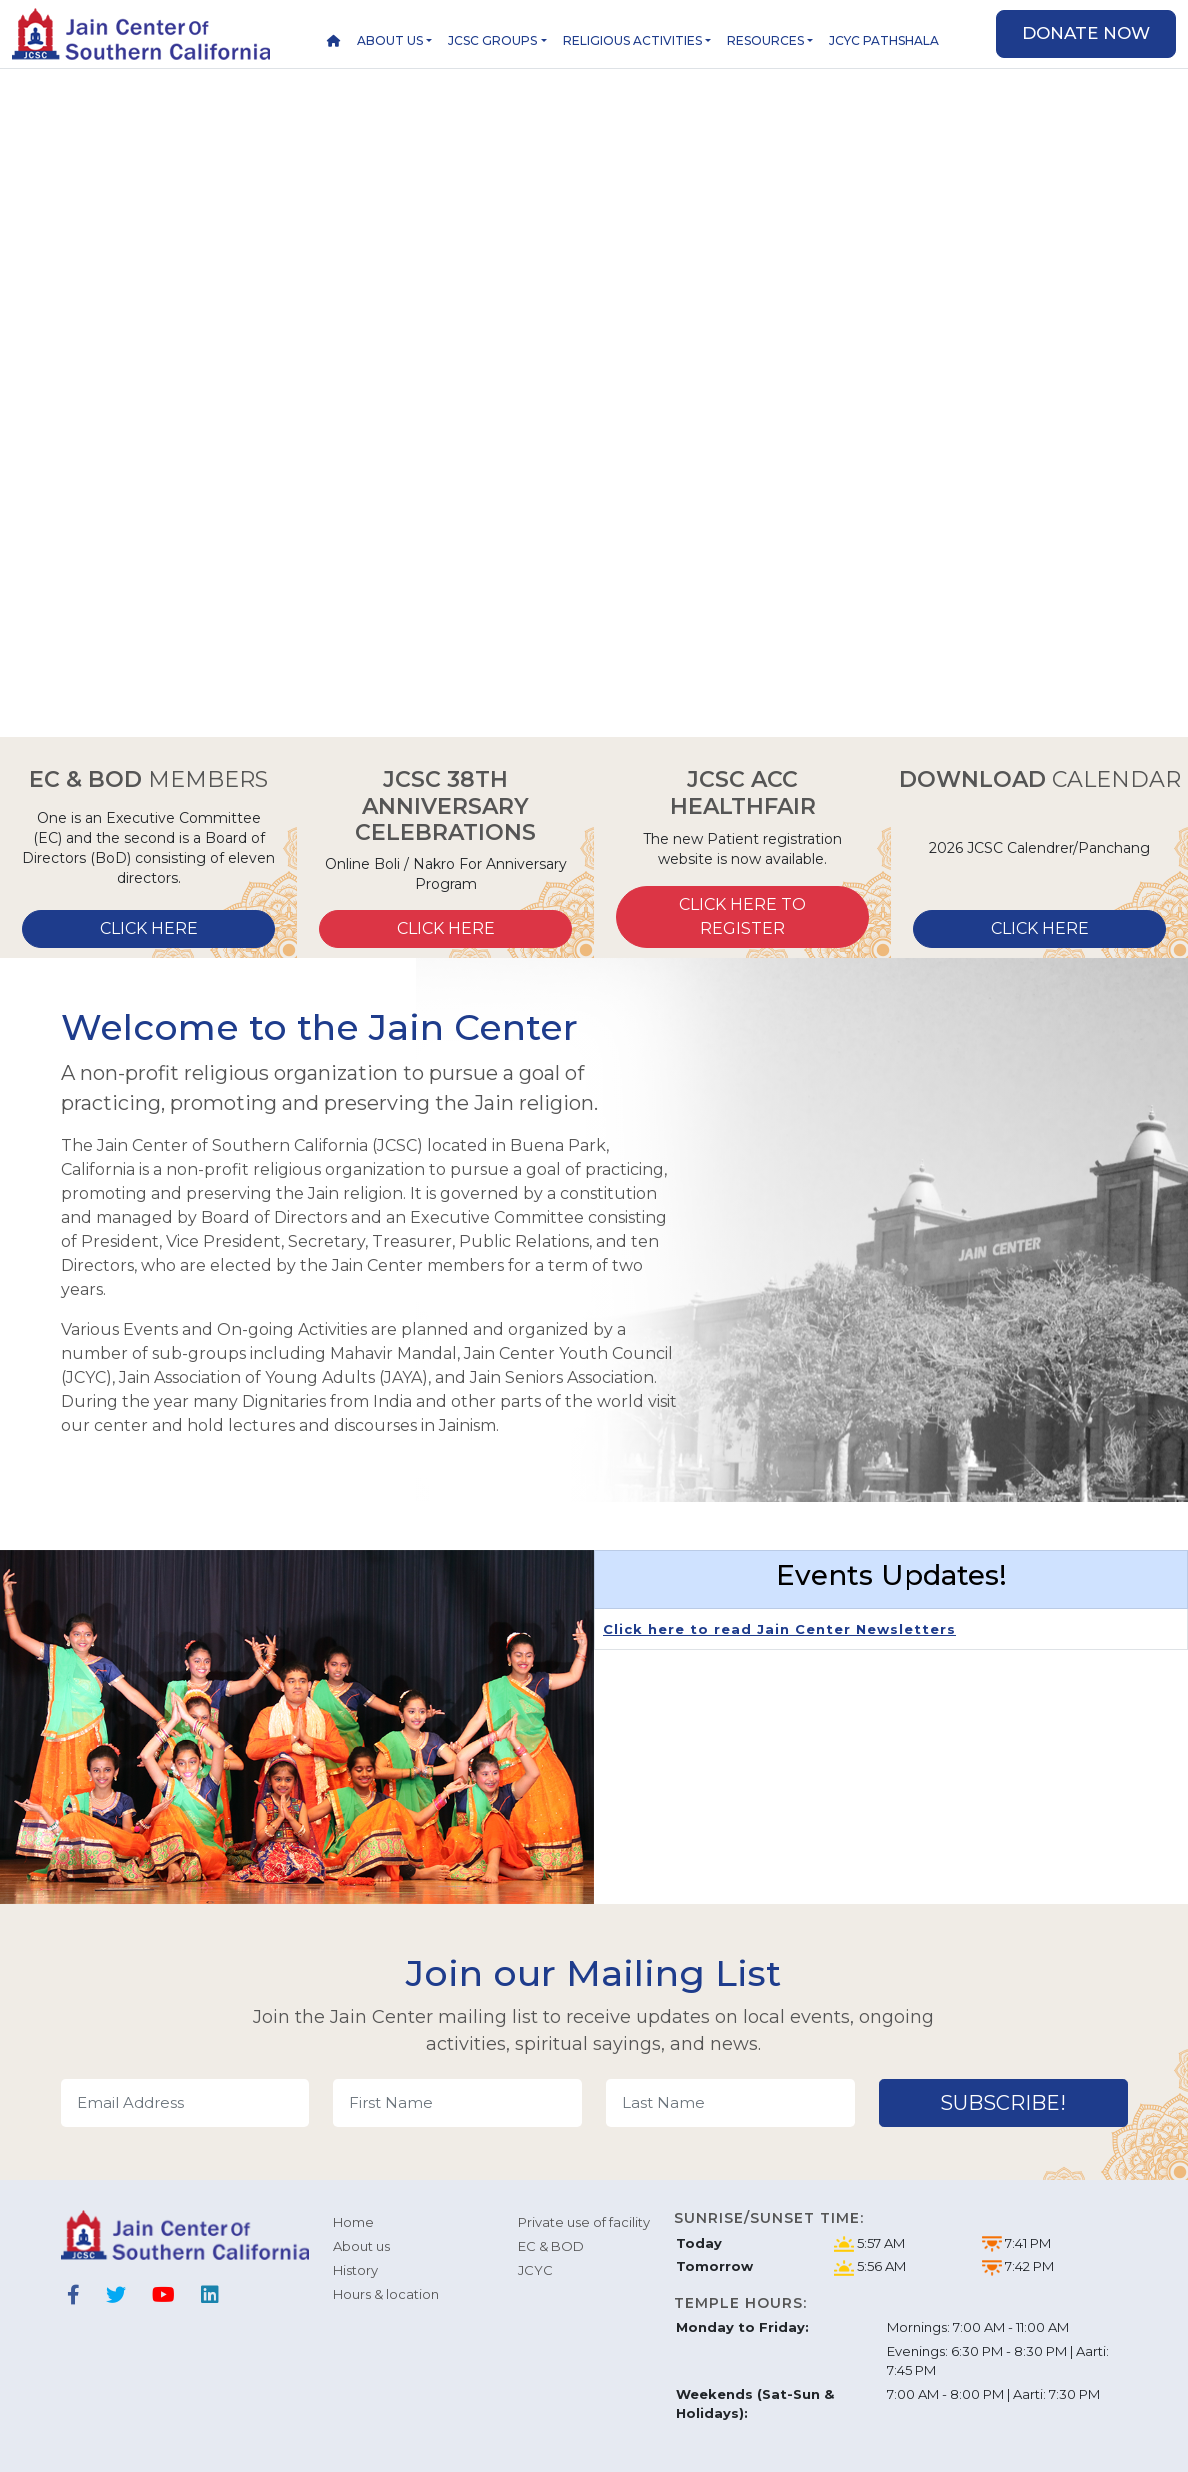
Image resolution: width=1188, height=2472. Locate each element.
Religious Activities (632, 40)
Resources (765, 40)
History (355, 2270)
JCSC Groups (492, 40)
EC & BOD (551, 2246)
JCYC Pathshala (884, 40)
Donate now (1086, 33)
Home (353, 2222)
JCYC (535, 2270)
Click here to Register (742, 916)
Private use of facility (584, 2222)
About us (390, 40)
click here (1040, 928)
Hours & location (386, 2294)
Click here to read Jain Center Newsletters (779, 1629)
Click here (149, 928)
